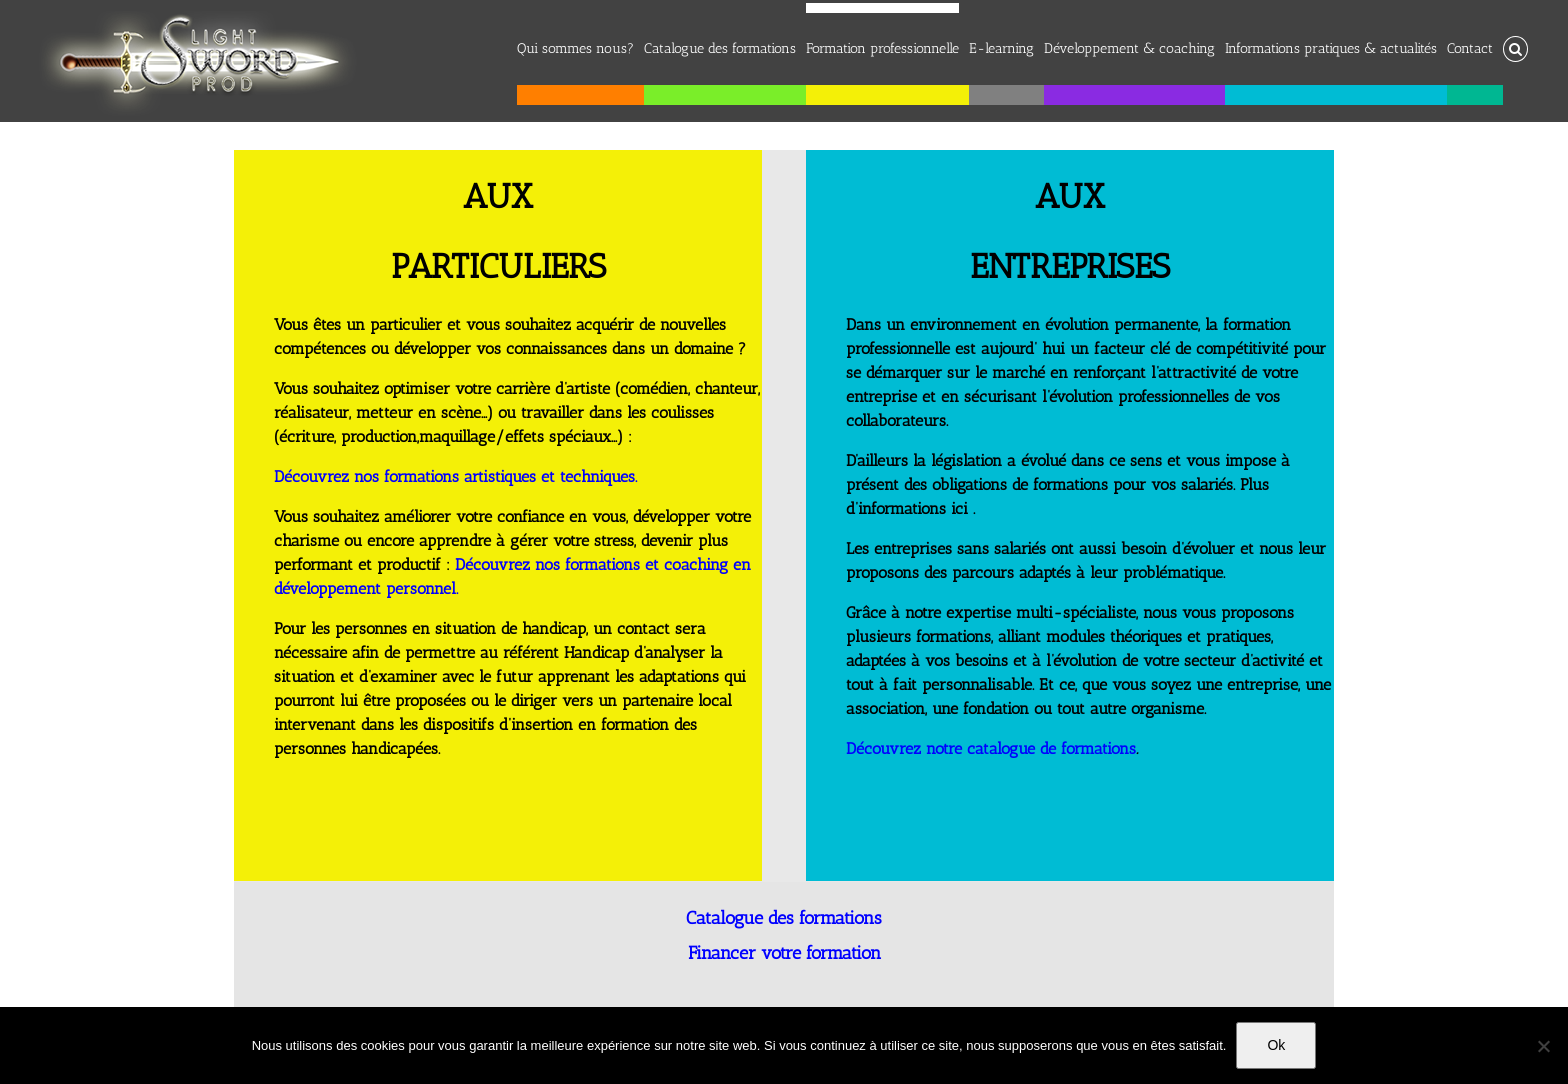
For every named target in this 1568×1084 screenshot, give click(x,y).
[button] (1515, 44)
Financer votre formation (784, 953)
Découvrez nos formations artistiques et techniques (454, 476)
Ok (1276, 1045)
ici (959, 508)
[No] (1543, 1046)
